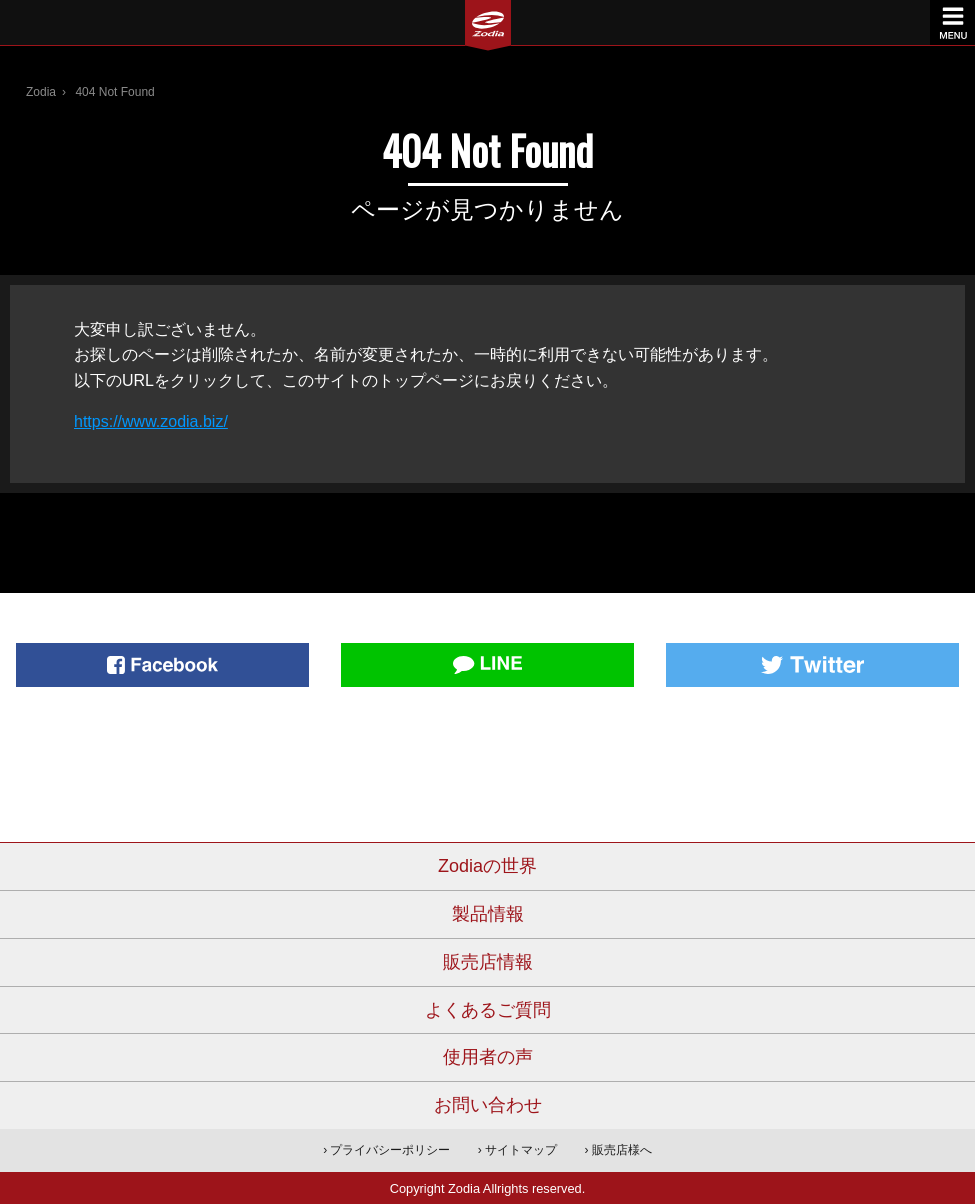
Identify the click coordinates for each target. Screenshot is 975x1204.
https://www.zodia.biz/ (151, 421)
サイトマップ (521, 1150)
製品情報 (488, 914)
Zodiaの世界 (487, 866)
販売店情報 (488, 962)
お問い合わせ (488, 1105)
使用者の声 (488, 1057)
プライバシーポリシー (390, 1150)
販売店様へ (622, 1150)
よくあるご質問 (488, 1010)
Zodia (41, 92)
